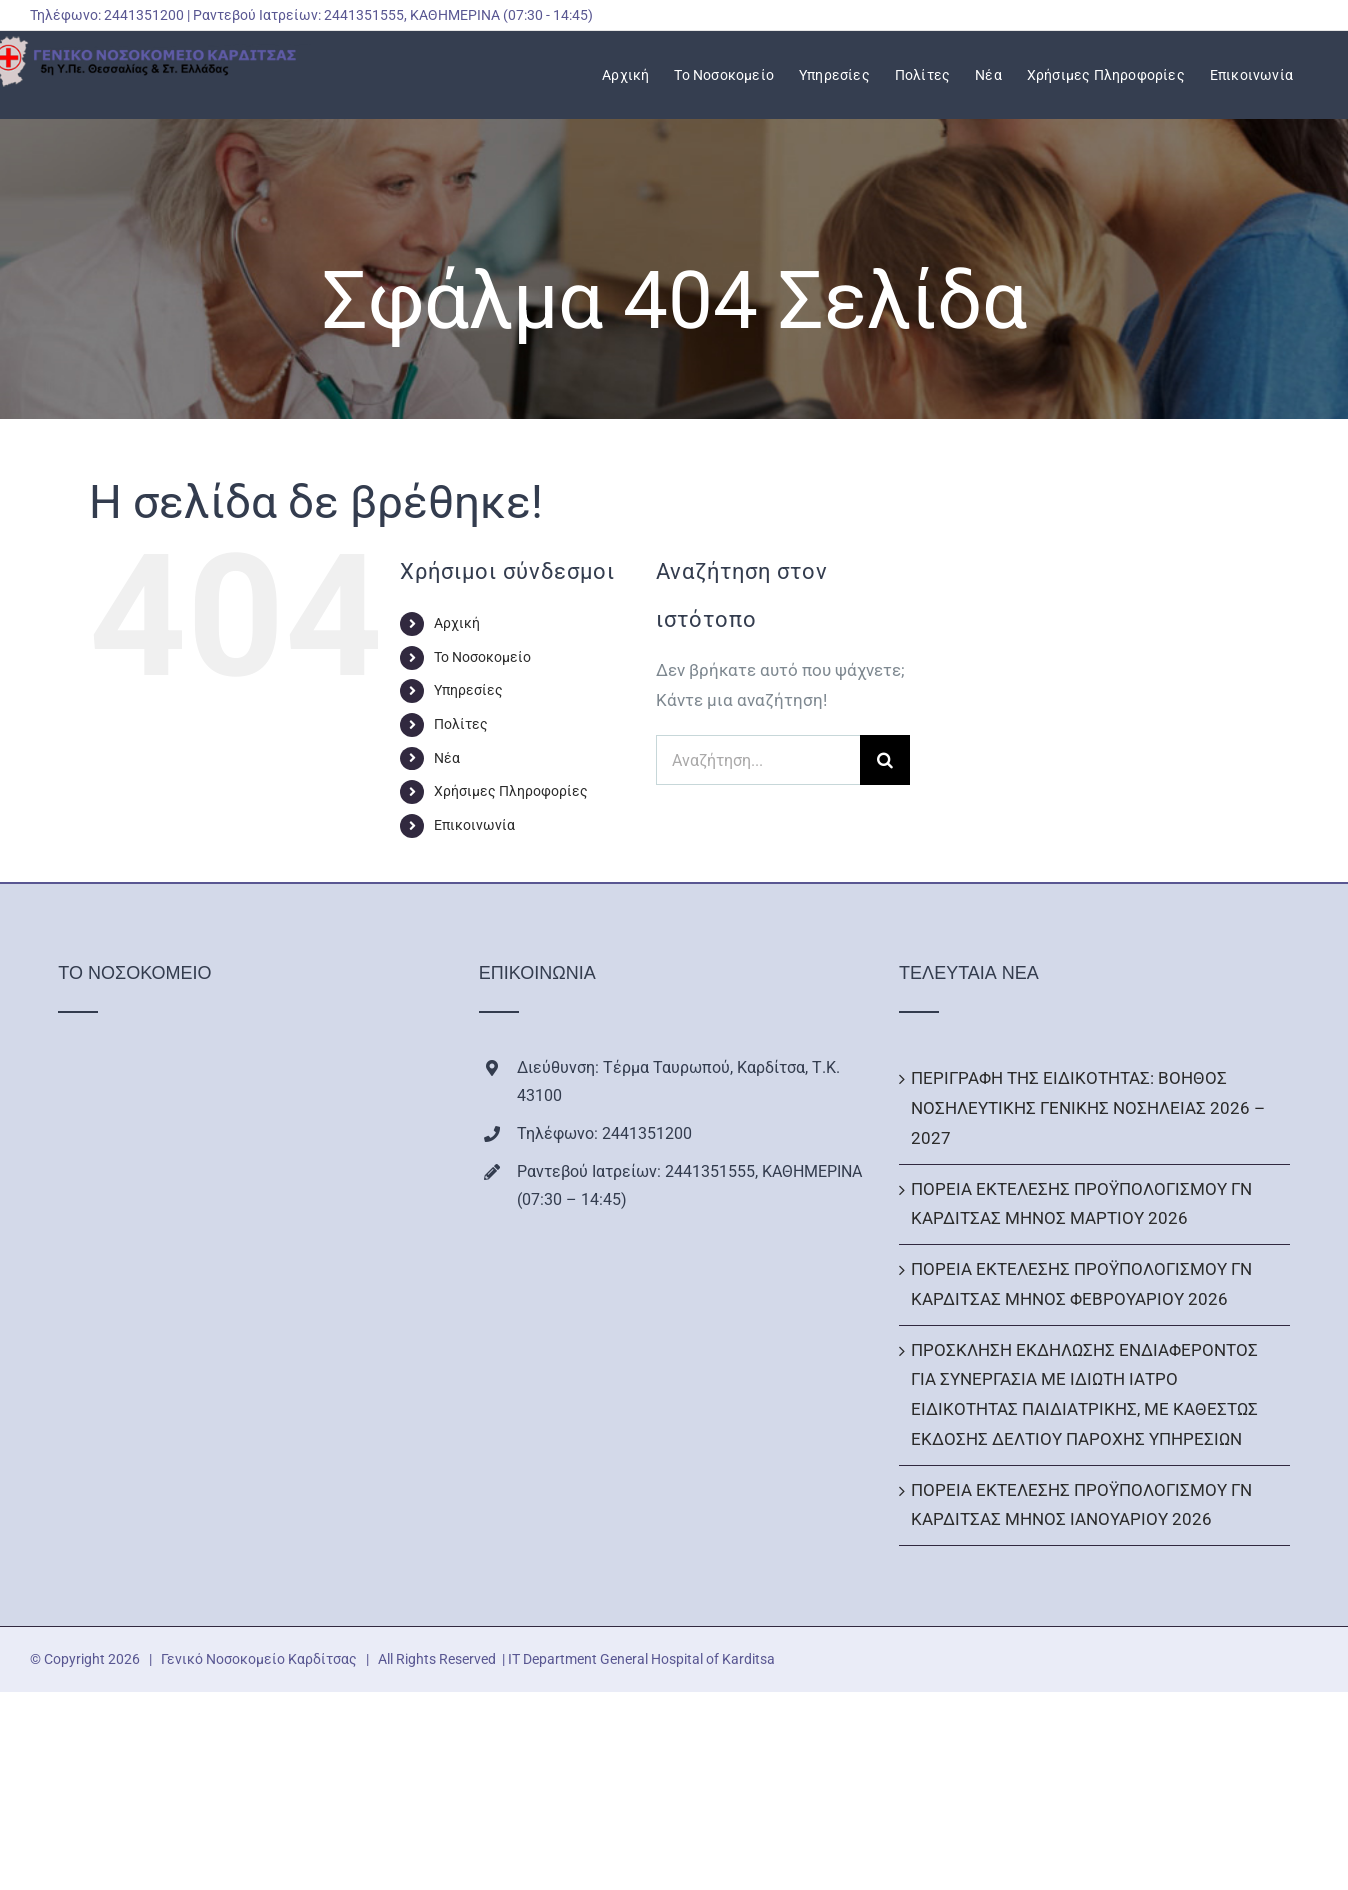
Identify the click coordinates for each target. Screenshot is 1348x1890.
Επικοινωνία (474, 825)
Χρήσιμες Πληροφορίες (511, 791)
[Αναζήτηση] (885, 760)
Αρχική (457, 623)
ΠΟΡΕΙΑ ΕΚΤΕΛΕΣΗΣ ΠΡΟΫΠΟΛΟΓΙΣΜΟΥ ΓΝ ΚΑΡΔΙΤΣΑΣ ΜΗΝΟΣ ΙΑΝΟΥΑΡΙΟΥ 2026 (1081, 1505)
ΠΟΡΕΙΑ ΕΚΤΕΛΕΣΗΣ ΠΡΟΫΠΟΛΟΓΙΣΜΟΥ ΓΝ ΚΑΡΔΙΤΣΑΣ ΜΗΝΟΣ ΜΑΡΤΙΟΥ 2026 (1081, 1204)
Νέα (447, 758)
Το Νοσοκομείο (482, 657)
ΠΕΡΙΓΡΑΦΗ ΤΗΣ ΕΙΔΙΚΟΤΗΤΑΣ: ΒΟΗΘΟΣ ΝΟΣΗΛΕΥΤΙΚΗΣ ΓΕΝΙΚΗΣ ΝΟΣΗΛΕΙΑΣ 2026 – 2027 (1088, 1108)
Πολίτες (461, 724)
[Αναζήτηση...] (758, 760)
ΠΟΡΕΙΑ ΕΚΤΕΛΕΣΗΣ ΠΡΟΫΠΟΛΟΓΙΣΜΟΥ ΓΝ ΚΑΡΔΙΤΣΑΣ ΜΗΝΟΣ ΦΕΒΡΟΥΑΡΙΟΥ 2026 (1081, 1284)
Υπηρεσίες (468, 690)
